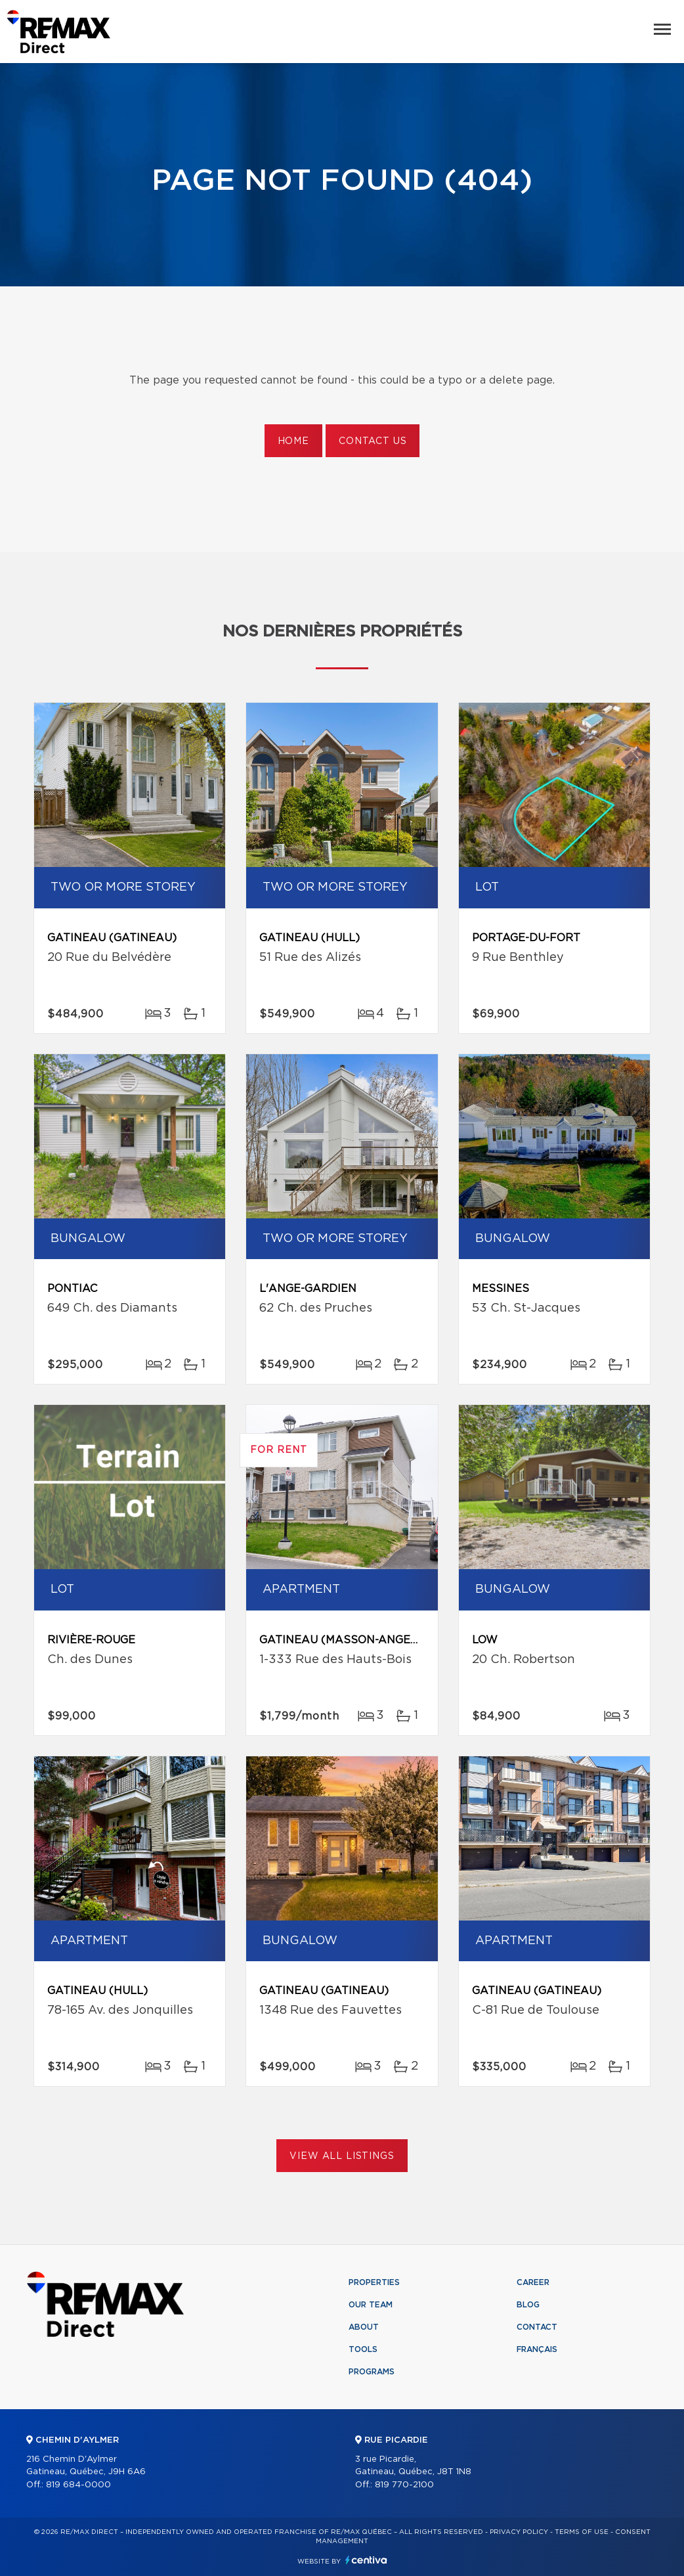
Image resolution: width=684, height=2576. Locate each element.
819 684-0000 (78, 2485)
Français (537, 2349)
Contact (537, 2327)
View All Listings (341, 2156)
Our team (371, 2305)
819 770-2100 (404, 2485)
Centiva (366, 2560)
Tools (363, 2349)
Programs (372, 2372)
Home (293, 441)
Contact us (372, 441)
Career (533, 2282)
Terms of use (582, 2532)
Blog (528, 2305)
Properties (374, 2282)
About (364, 2327)
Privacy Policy (519, 2532)
